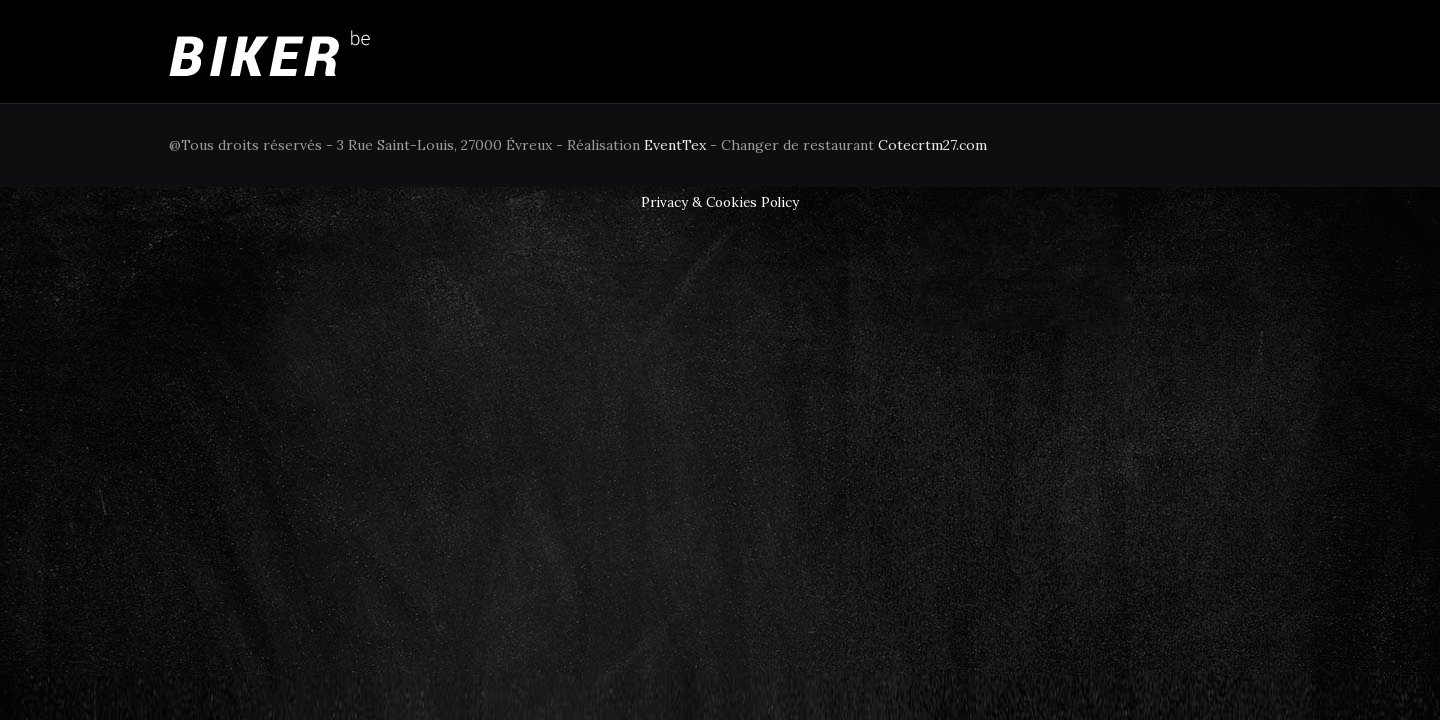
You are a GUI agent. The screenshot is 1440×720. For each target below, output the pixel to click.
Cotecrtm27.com (932, 145)
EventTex (675, 145)
